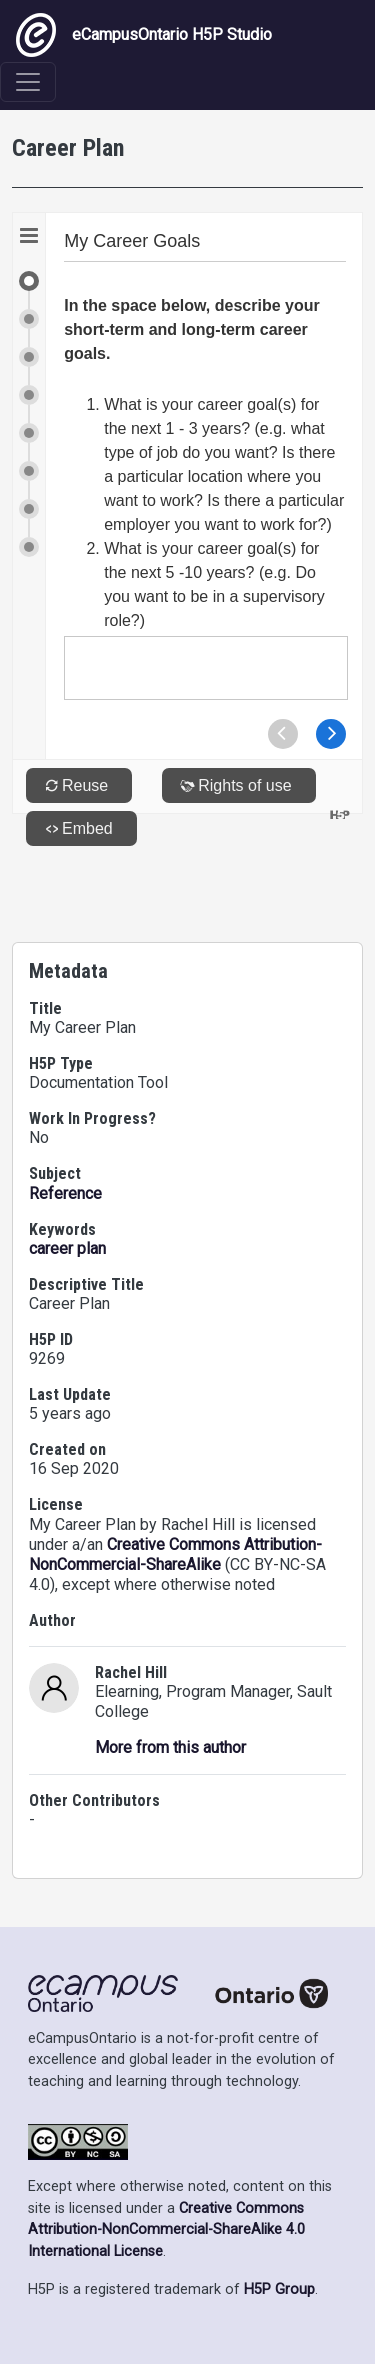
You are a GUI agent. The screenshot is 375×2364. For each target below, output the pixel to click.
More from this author (170, 1747)
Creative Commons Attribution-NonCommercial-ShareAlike (175, 1554)
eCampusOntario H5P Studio (144, 35)
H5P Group (279, 2289)
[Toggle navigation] (28, 82)
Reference (65, 1193)
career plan (67, 1248)
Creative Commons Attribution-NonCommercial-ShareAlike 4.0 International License (166, 2230)
